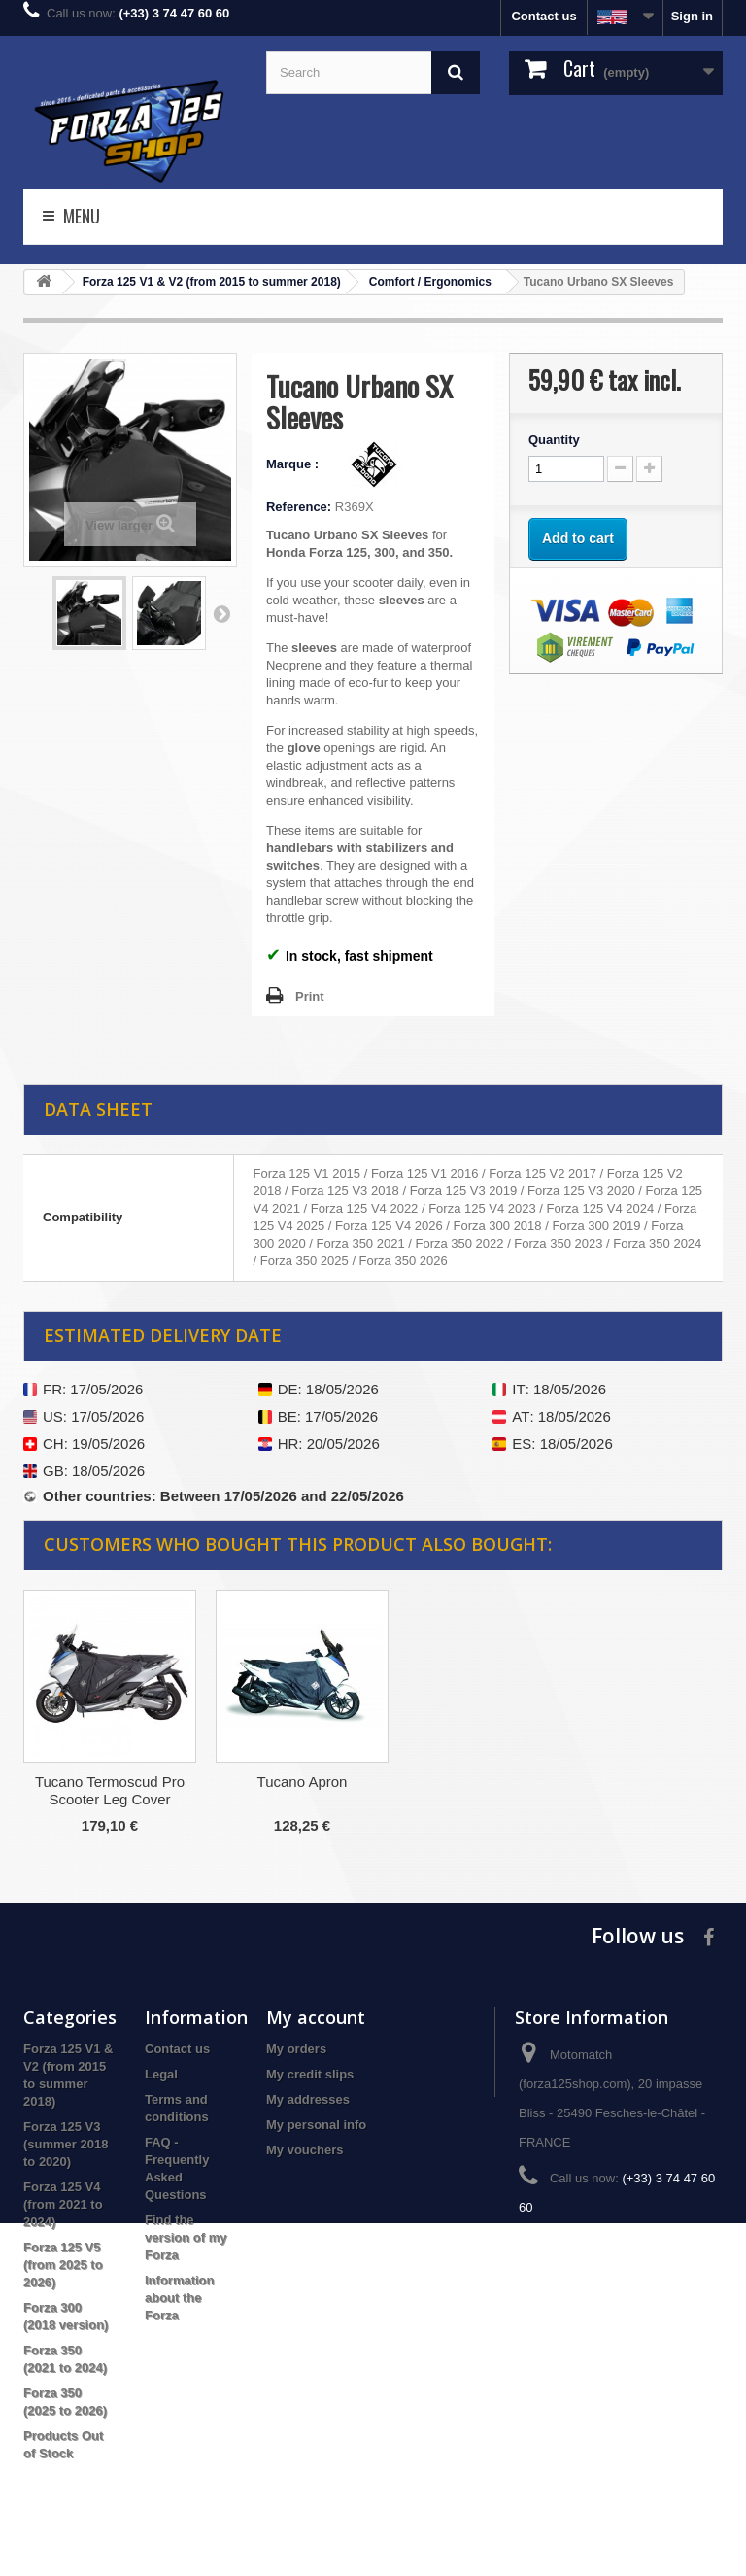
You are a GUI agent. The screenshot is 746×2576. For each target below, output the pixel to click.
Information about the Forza (180, 2297)
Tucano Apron (495, 1781)
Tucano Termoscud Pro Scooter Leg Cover (302, 1790)
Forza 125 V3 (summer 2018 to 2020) (65, 2144)
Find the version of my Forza (186, 2237)
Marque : (294, 464)
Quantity (554, 439)
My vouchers (304, 2150)
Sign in (692, 16)
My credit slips (310, 2074)
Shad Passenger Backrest (109, 1781)
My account (315, 2017)
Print (309, 996)
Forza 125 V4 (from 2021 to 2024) (63, 2204)
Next (221, 613)
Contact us (543, 16)
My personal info (316, 2124)
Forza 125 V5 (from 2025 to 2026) (63, 2264)
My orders (296, 2049)
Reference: (298, 506)
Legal (161, 2074)
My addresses (308, 2099)
